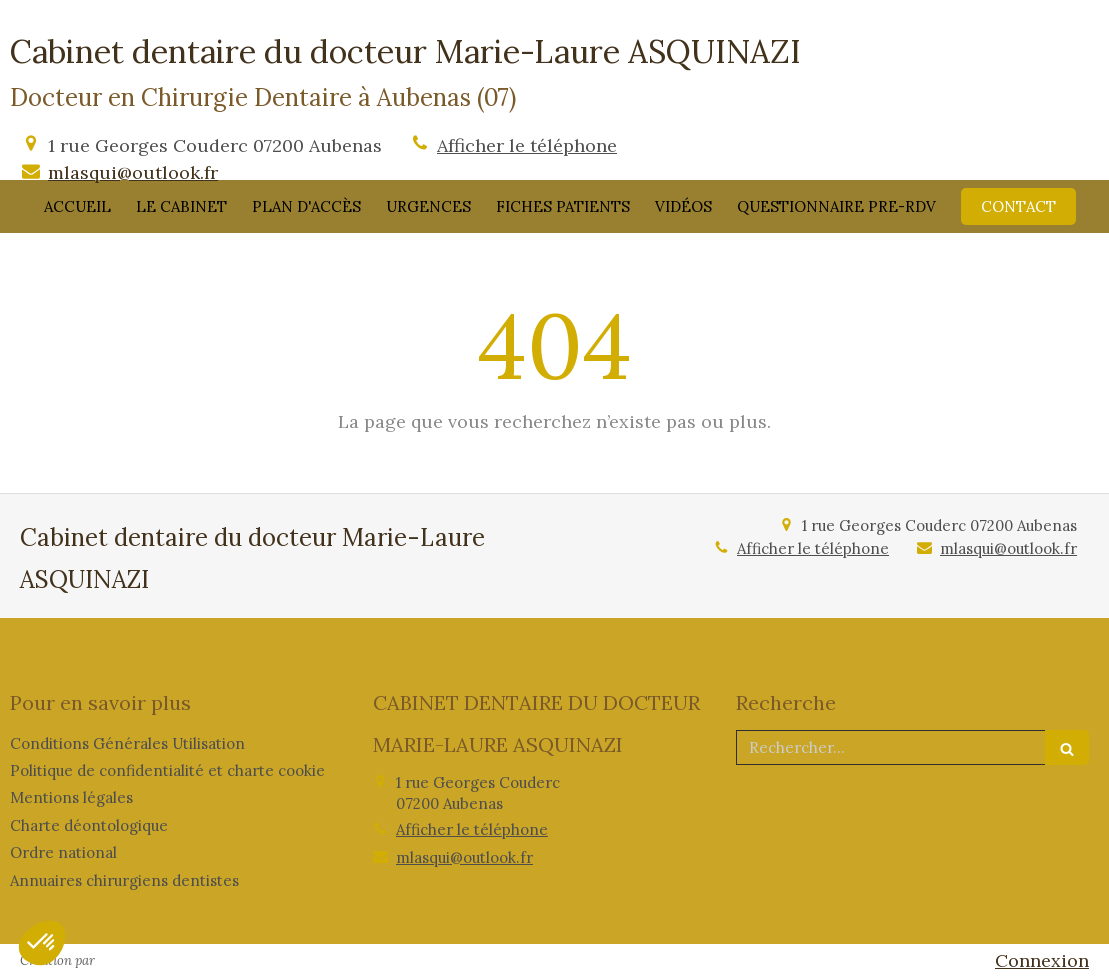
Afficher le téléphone (527, 145)
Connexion (1042, 960)
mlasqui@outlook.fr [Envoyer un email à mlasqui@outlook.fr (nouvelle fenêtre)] (133, 172)
